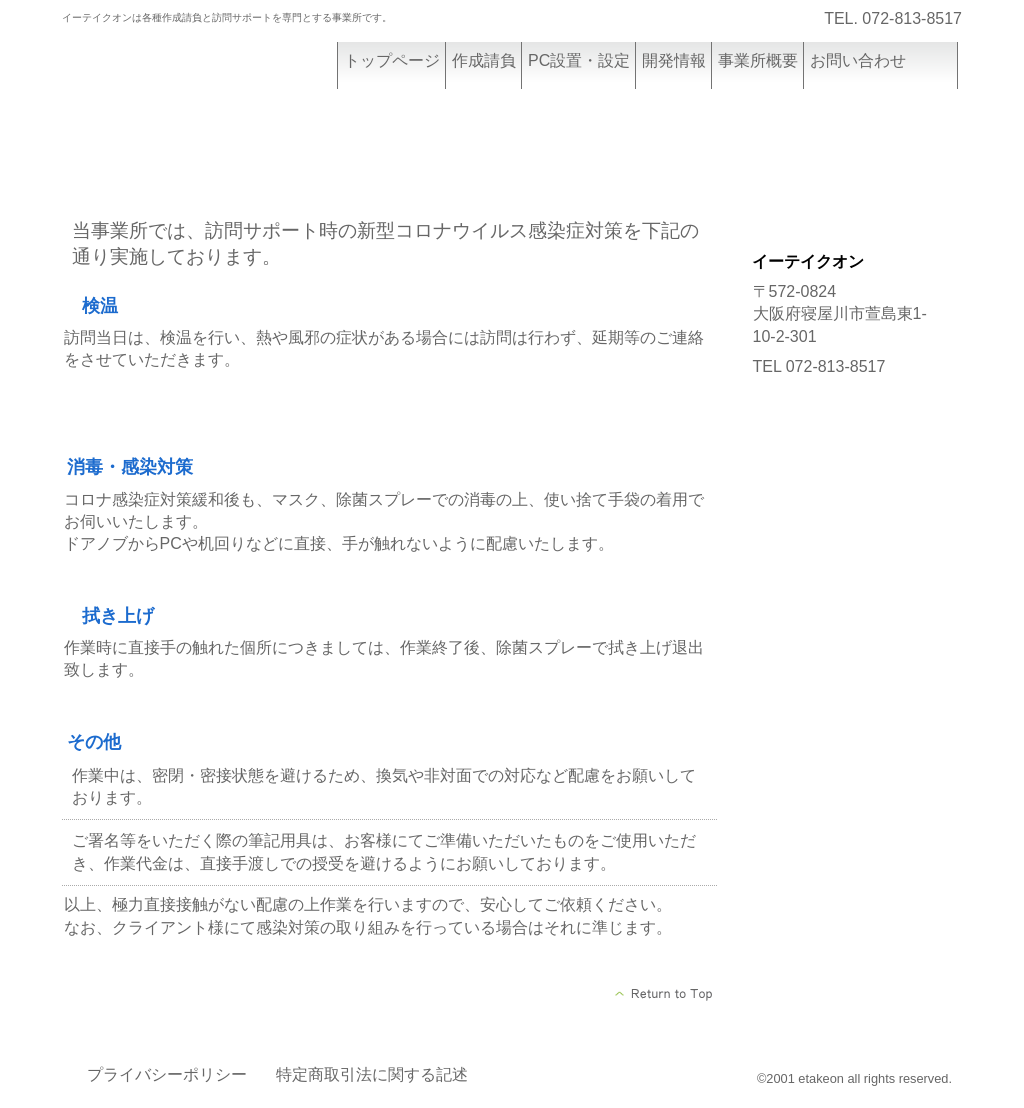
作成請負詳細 (850, 162)
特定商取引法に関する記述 (372, 1074)
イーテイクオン (212, 77)
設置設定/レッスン (850, 212)
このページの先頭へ (664, 994)
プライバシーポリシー (167, 1074)
